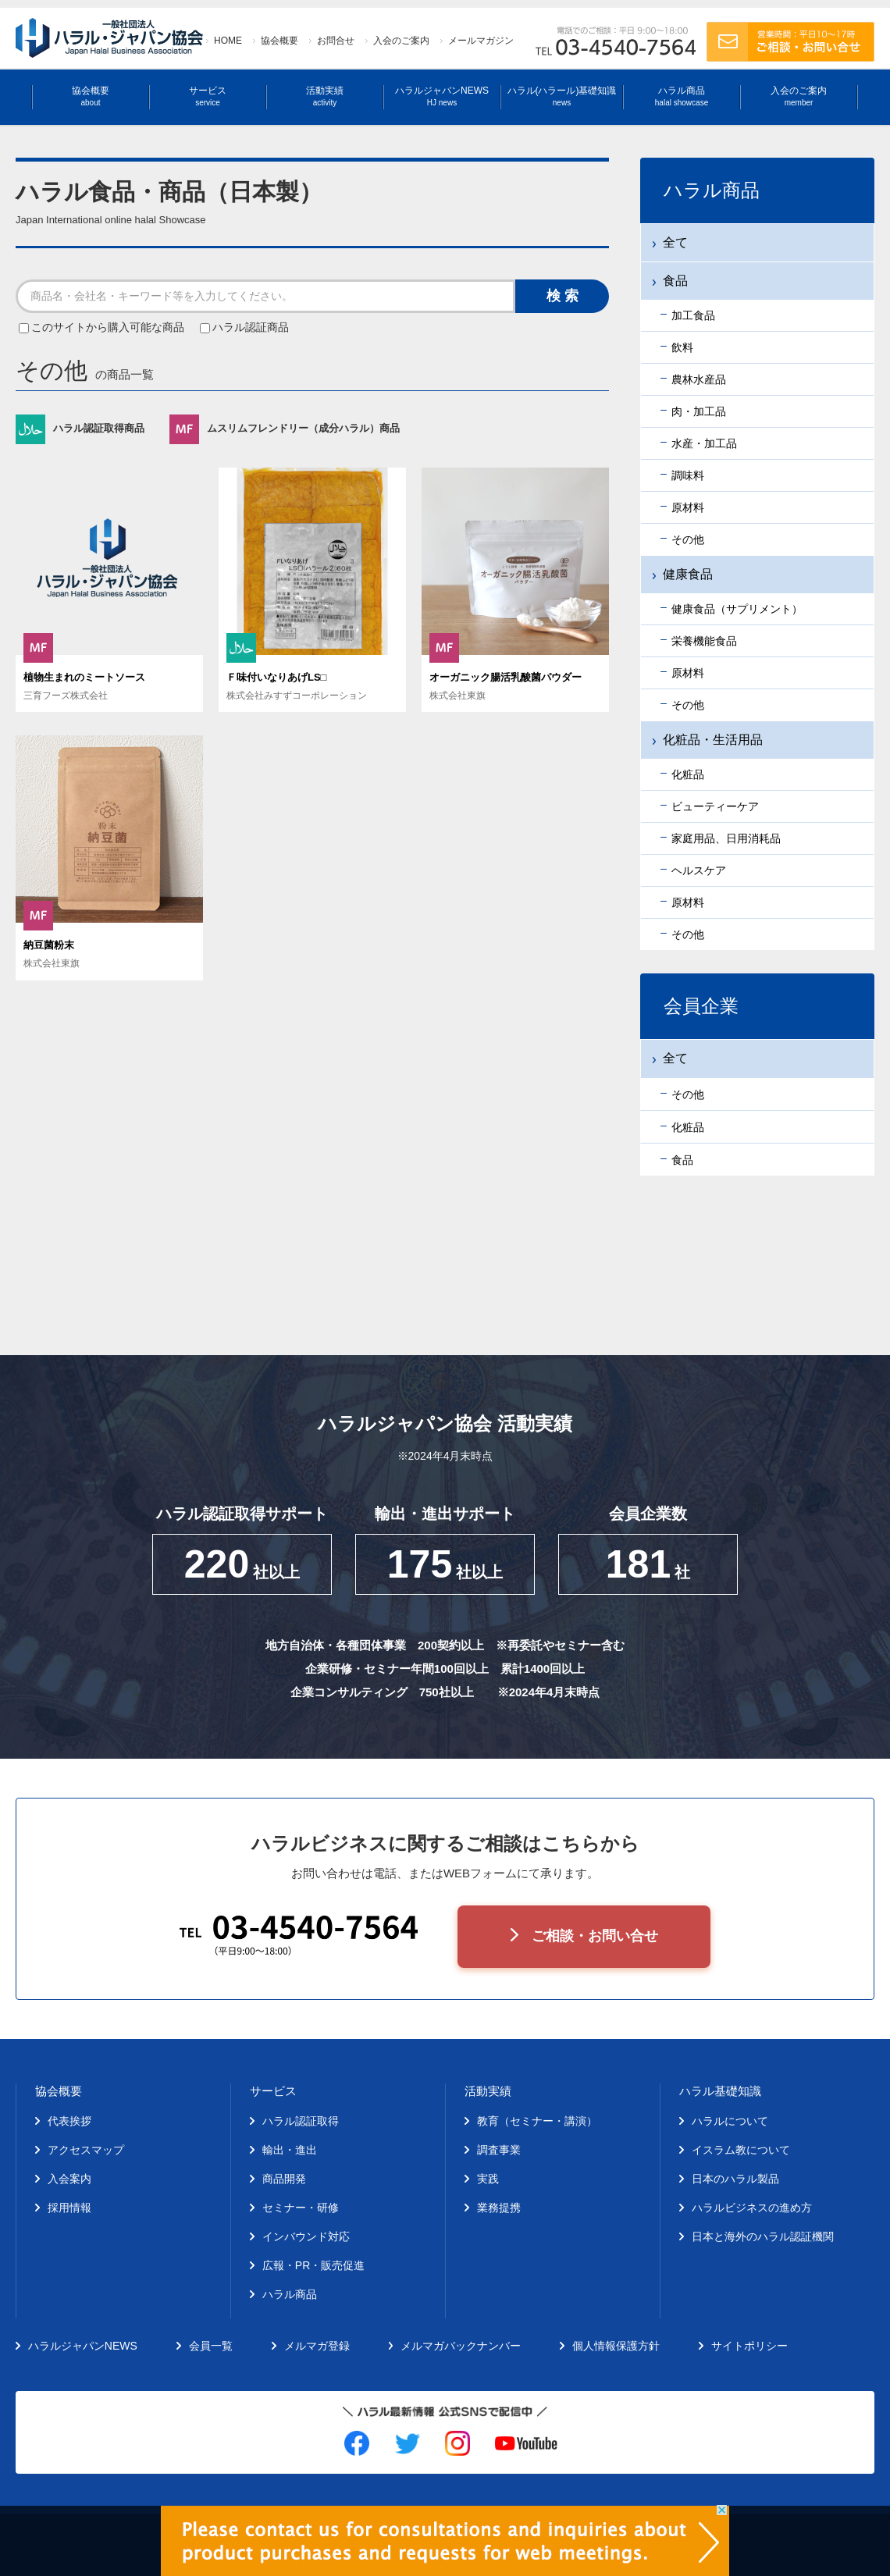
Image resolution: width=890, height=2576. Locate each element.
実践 (488, 2178)
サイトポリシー (749, 2345)
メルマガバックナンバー (460, 2345)
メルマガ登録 (317, 2345)
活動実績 (325, 96)
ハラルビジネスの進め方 (752, 2207)
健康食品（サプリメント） (737, 609)
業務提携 (499, 2207)
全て (675, 242)
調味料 (687, 475)
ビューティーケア (715, 806)
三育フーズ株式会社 (65, 695)
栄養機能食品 (704, 641)
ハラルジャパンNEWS (442, 96)
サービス (207, 96)
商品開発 (284, 2178)
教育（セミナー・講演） (537, 2121)
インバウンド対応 (306, 2236)
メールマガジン (481, 40)
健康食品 (688, 574)
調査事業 (499, 2150)
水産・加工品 (704, 443)
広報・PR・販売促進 (313, 2265)
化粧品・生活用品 (713, 739)
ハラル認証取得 (300, 2121)
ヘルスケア (698, 870)
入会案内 (69, 2178)
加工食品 (693, 315)
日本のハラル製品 (735, 2178)
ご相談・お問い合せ (595, 1936)
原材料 (687, 507)
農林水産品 (698, 379)
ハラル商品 (681, 96)
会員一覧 (211, 2345)
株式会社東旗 (457, 695)
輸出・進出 (289, 2150)
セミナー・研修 (300, 2207)
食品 (675, 280)
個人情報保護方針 (616, 2345)
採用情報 (69, 2207)
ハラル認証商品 (244, 327)
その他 (687, 539)
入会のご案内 (401, 40)
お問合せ (335, 40)
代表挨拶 (69, 2121)
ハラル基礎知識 (720, 2090)
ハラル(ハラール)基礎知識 (562, 96)
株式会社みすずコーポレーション (296, 695)
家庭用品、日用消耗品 (726, 838)
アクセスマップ (86, 2150)
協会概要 (279, 40)
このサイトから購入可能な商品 (103, 327)
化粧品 (687, 774)
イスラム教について (741, 2150)
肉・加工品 (698, 411)
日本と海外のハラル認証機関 (763, 2236)
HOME (228, 40)
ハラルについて (730, 2121)
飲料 (682, 347)
